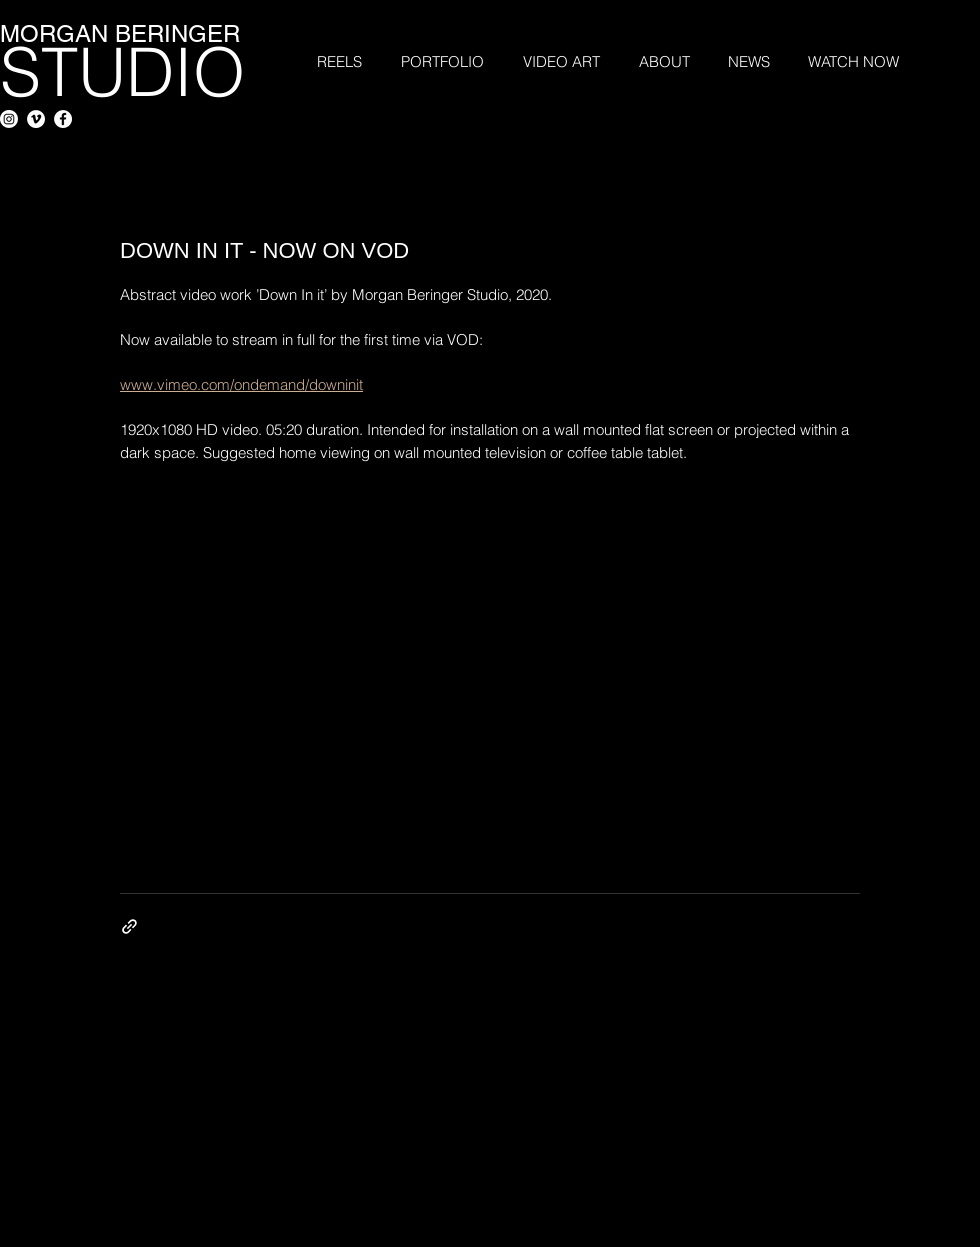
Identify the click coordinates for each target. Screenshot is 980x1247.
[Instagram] (9, 119)
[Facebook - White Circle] (63, 119)
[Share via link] (129, 926)
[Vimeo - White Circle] (36, 119)
